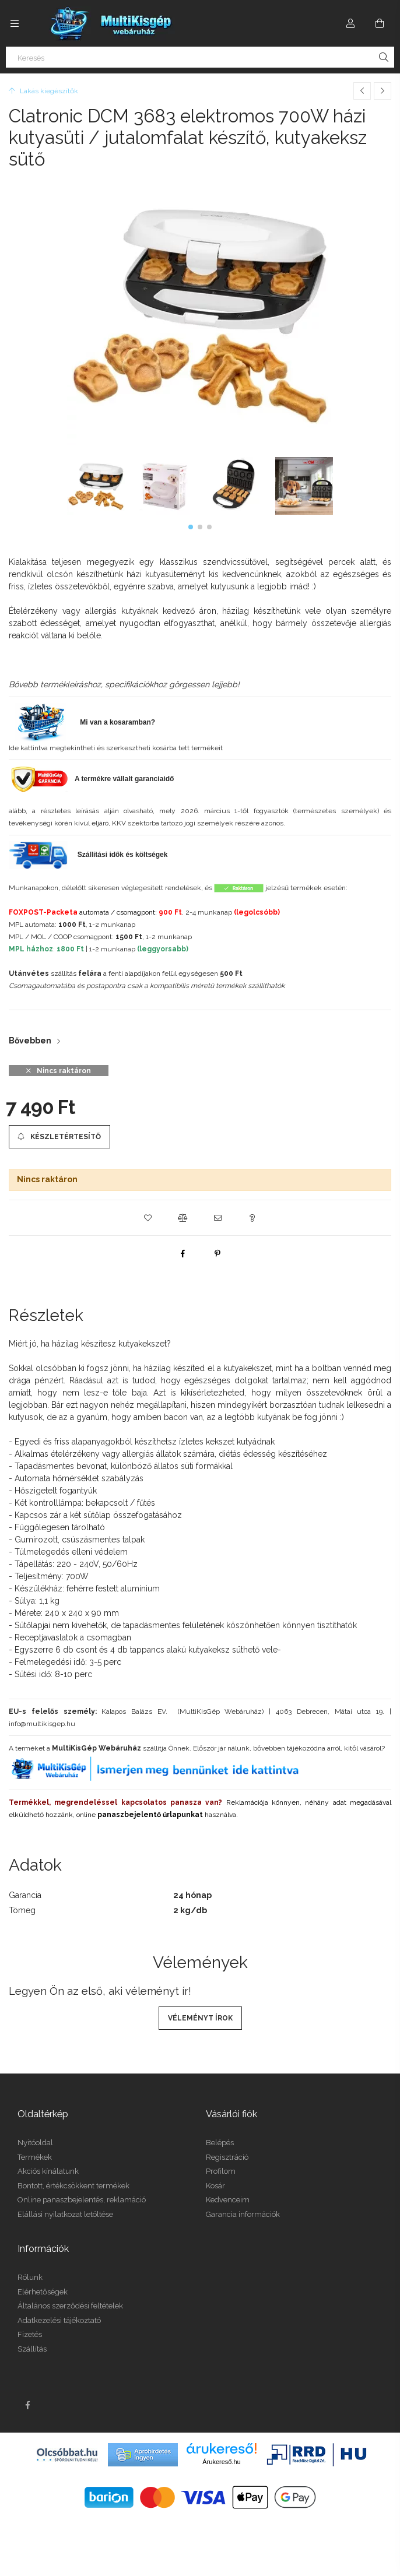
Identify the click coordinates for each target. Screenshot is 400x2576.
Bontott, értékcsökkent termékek (73, 2185)
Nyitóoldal (35, 2142)
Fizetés (29, 2334)
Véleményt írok (200, 2018)
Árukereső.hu (221, 2461)
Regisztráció (227, 2157)
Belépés (220, 2142)
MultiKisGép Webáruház (96, 1748)
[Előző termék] (362, 91)
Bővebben (30, 1040)
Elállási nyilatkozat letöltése (65, 2214)
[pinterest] (217, 1253)
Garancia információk (243, 2214)
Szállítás (32, 2349)
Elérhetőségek (42, 2291)
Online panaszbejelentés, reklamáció (81, 2199)
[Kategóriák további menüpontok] (14, 23)
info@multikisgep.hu (42, 1724)
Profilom (221, 2171)
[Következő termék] (382, 91)
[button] (190, 527)
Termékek (34, 2157)
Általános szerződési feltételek (70, 2305)
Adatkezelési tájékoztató (59, 2320)
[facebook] (182, 1253)
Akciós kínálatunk (48, 2171)
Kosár (215, 2185)
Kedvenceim (228, 2199)
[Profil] (350, 23)
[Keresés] (200, 57)
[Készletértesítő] (59, 1136)
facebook (27, 2405)
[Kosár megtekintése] (379, 23)
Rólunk (30, 2277)
